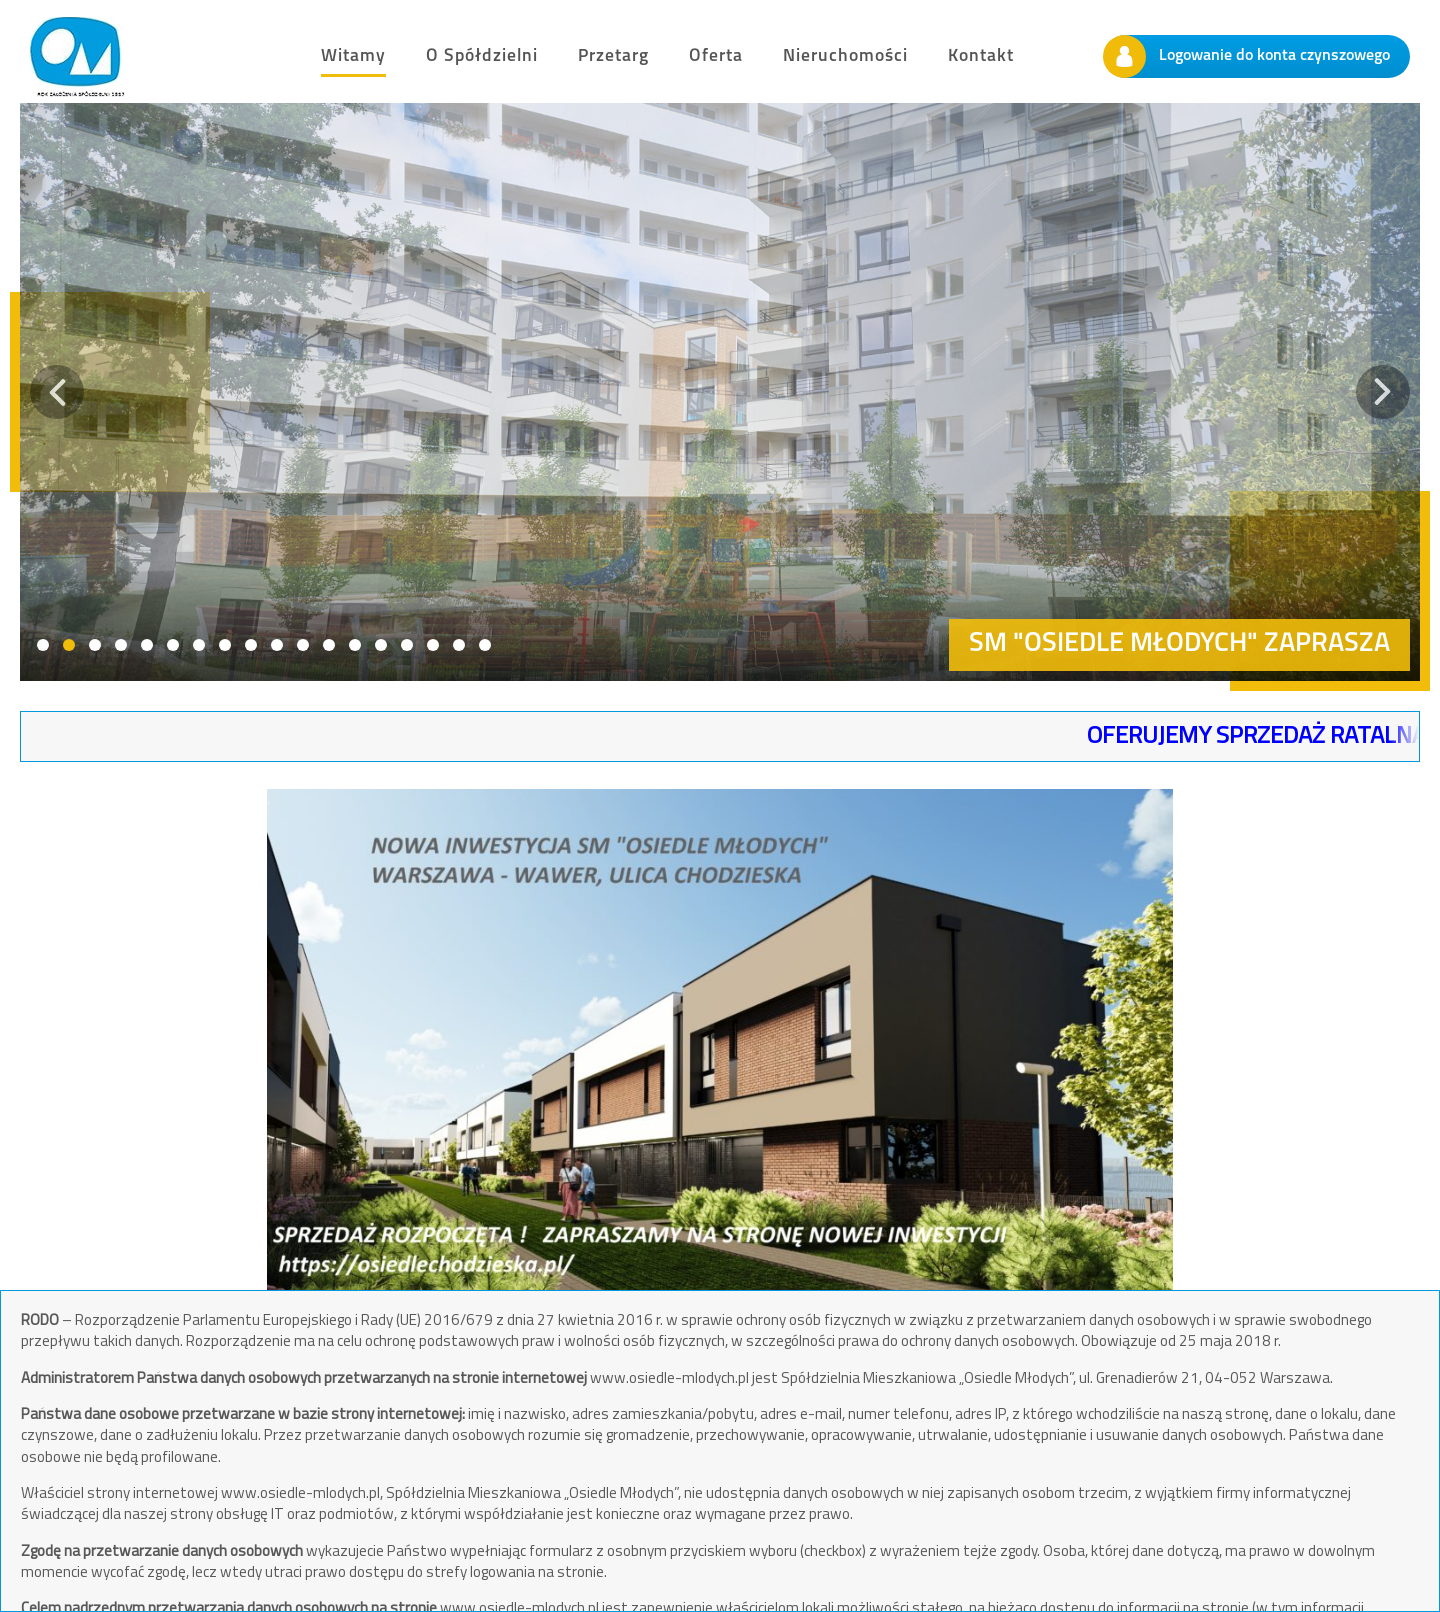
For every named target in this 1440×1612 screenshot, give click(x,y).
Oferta (716, 56)
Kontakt (981, 56)
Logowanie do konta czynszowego (1247, 56)
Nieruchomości (845, 56)
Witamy (353, 56)
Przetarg (613, 56)
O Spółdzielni (482, 56)
